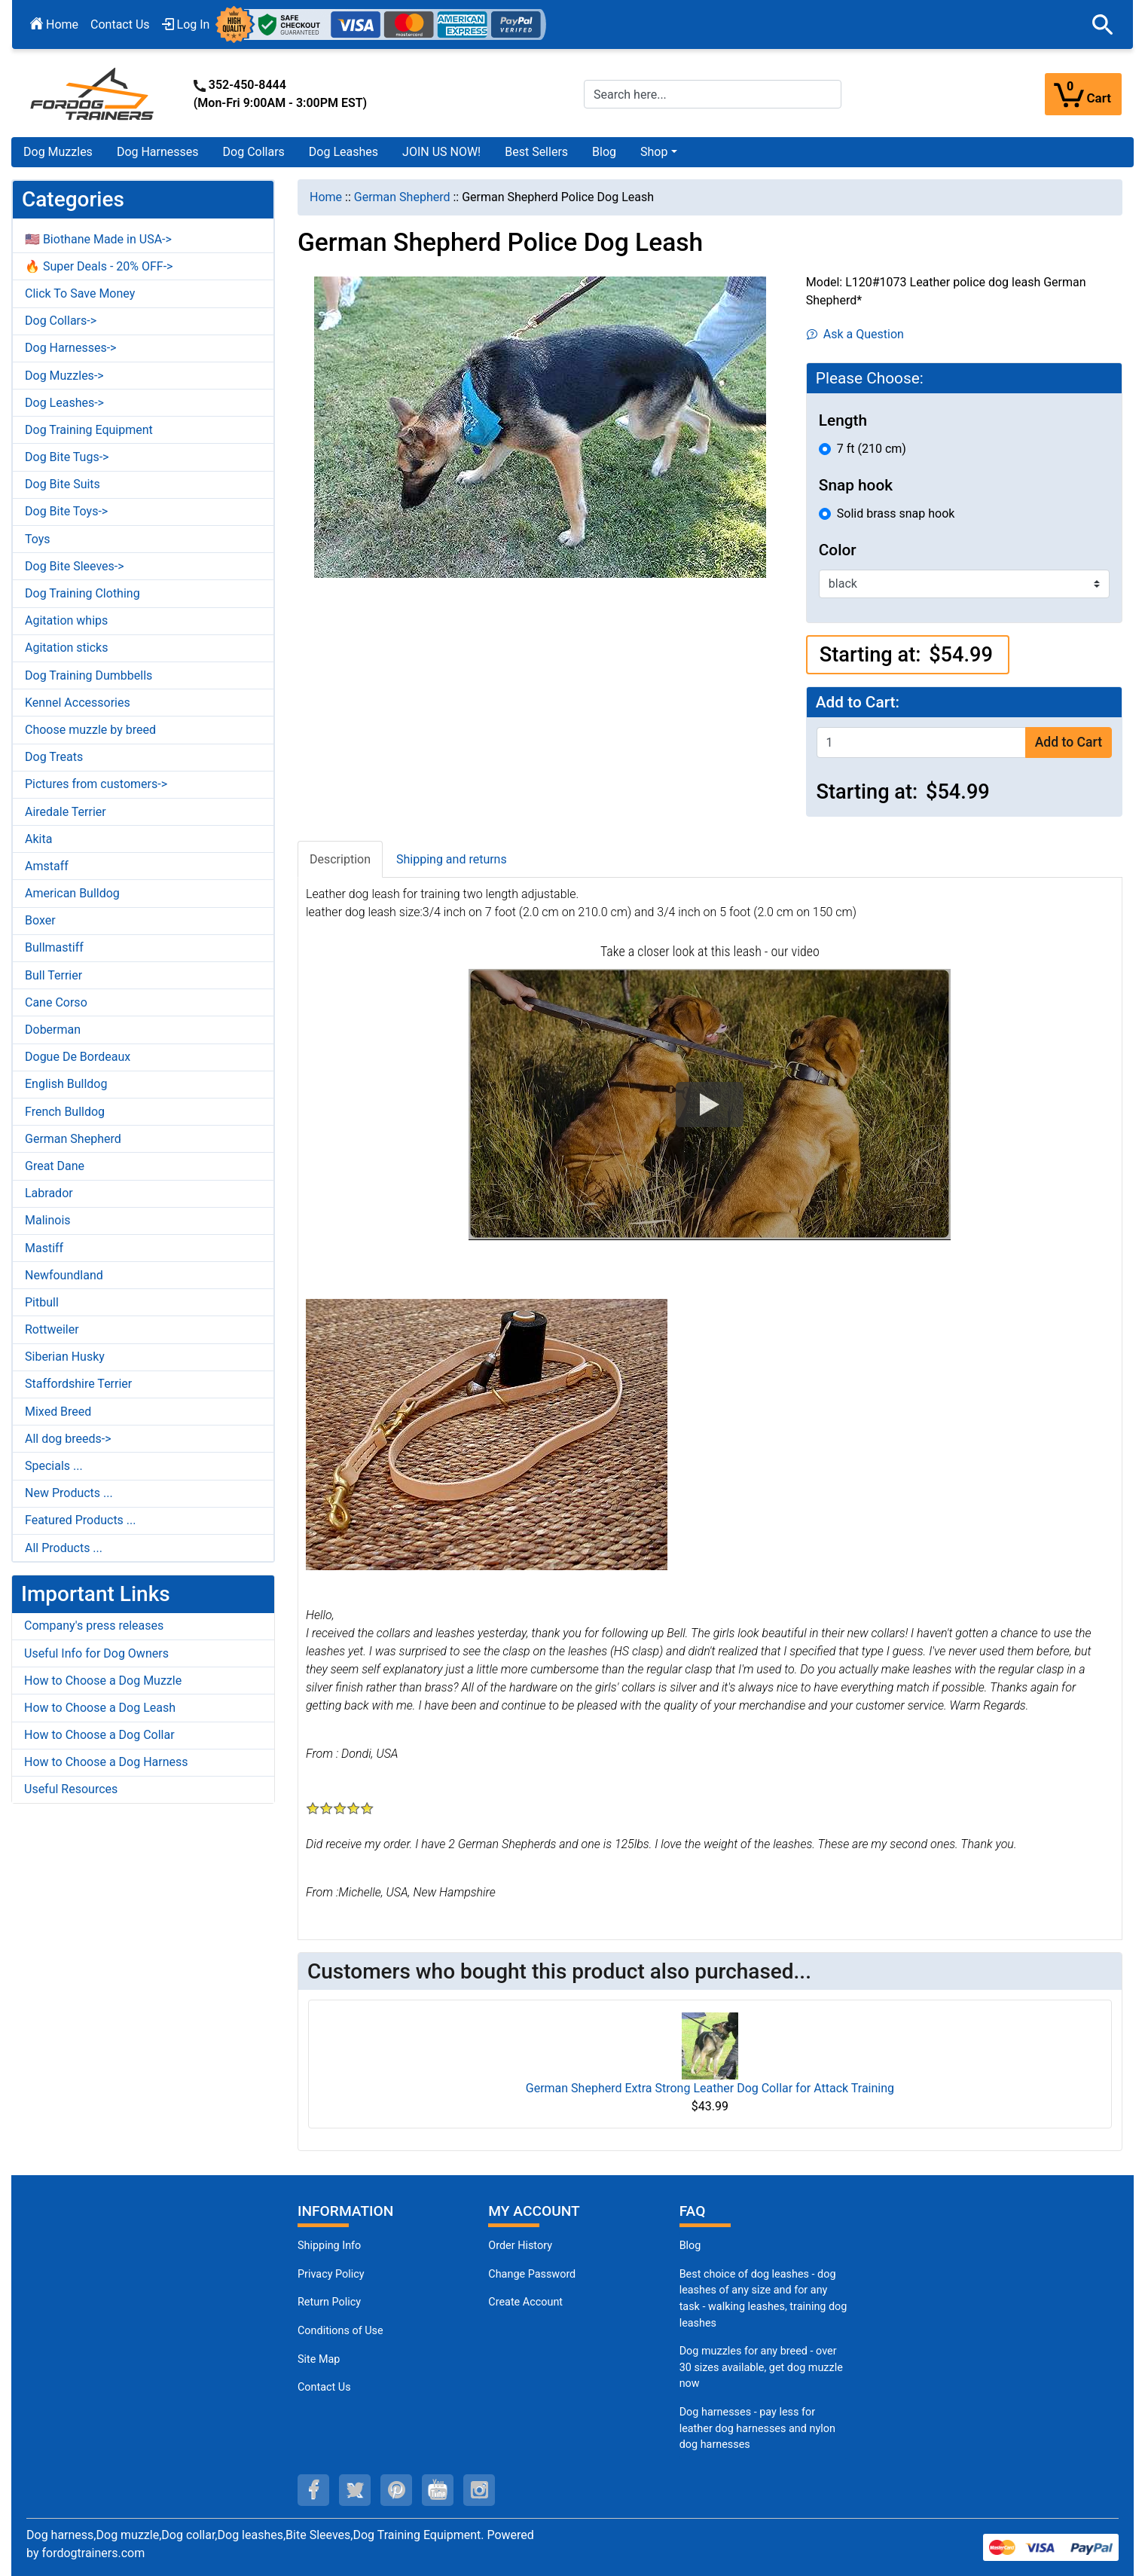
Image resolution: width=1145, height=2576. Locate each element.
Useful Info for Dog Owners (96, 1653)
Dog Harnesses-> (70, 348)
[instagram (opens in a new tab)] (479, 2490)
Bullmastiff (54, 947)
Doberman (53, 1029)
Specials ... (54, 1466)
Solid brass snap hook (896, 513)
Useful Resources (71, 1789)
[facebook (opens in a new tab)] (313, 2490)
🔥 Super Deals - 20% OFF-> (99, 266)
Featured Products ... (80, 1520)
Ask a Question (855, 334)
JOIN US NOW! (441, 152)
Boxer (40, 920)
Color (837, 550)
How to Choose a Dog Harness (106, 1762)
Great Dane (54, 1166)
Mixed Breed (58, 1411)
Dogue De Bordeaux (77, 1057)
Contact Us (120, 24)
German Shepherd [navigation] (402, 197)
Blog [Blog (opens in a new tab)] (604, 152)
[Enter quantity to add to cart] (921, 742)
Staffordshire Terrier (78, 1384)
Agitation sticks (66, 647)
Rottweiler (52, 1329)
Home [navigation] (326, 197)
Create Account (525, 2302)
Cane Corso (56, 1002)
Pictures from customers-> (96, 784)
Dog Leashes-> (64, 403)
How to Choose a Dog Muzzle (103, 1680)
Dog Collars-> (60, 320)
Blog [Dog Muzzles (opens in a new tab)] (690, 2245)
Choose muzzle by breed (90, 730)
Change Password (532, 2274)
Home (54, 24)
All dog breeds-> (68, 1439)
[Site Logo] (93, 93)
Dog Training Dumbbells (88, 675)
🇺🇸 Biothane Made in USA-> (98, 239)
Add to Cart (1068, 742)
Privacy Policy (331, 2274)
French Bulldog (65, 1112)
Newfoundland (64, 1275)
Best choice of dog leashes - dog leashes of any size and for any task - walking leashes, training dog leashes (763, 2299)
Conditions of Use (340, 2330)
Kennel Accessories (77, 702)
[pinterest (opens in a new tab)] (396, 2490)
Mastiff (44, 1248)
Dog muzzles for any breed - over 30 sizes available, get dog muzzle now (761, 2367)
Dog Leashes (343, 152)
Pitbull (42, 1302)
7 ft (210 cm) (871, 449)
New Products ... (69, 1493)
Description (340, 859)
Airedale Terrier (65, 812)
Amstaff (47, 866)
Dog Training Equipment (89, 430)
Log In (186, 24)
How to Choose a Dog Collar (99, 1735)
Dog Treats (54, 757)
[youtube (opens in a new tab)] (438, 2490)
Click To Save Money (80, 293)
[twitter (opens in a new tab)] (355, 2490)
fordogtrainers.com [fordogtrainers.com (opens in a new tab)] (93, 2553)
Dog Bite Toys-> (66, 511)
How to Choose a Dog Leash (100, 1708)
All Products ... (63, 1548)
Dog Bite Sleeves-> (74, 566)
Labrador (49, 1193)
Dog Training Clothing (82, 593)
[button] (1103, 25)
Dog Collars (254, 152)
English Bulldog (66, 1084)
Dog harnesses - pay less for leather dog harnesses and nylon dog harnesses (757, 2428)
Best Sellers (536, 152)
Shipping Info (329, 2245)
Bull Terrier (53, 975)
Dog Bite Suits (62, 484)
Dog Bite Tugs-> (66, 457)
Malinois (48, 1220)
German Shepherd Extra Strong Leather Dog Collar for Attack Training (710, 2088)
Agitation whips (66, 620)
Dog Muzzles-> (64, 375)
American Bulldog (72, 893)
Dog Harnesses (158, 152)
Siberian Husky (65, 1356)
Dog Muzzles (58, 152)
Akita (38, 839)
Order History (520, 2245)
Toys (37, 539)
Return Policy (329, 2302)
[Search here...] (712, 94)
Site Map (319, 2359)
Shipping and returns (451, 859)
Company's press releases (93, 1625)
